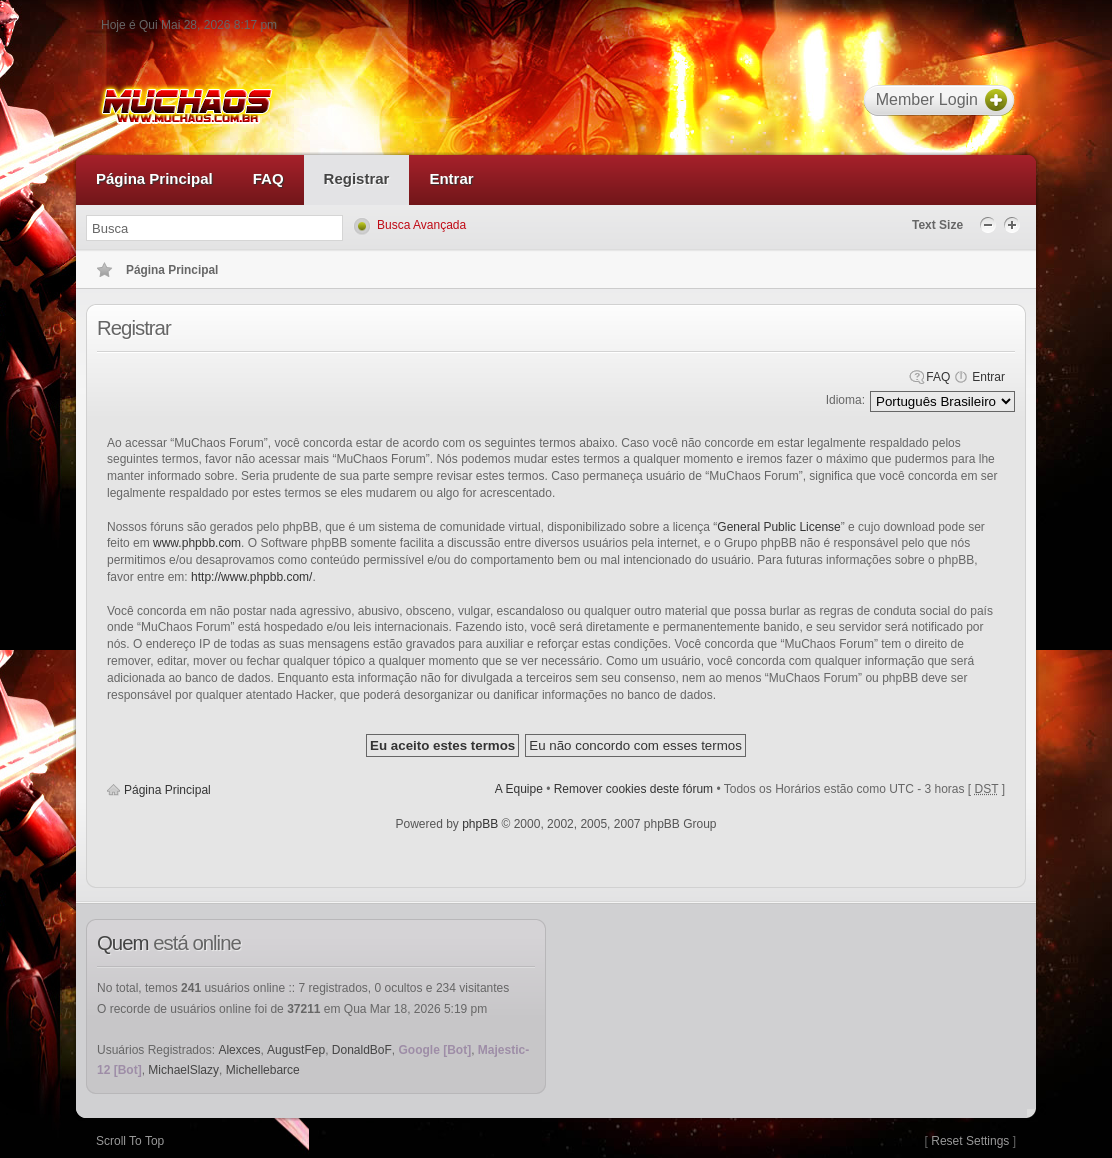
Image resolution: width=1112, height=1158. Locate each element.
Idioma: (845, 400)
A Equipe (519, 789)
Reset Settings (970, 1141)
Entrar (988, 377)
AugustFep (296, 1050)
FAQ (938, 377)
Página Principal (167, 790)
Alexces (239, 1050)
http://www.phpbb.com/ (251, 577)
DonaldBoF (362, 1050)
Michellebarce (263, 1070)
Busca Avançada (421, 225)
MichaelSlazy (183, 1070)
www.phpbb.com (197, 543)
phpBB (480, 824)
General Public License (778, 527)
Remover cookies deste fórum (633, 789)
